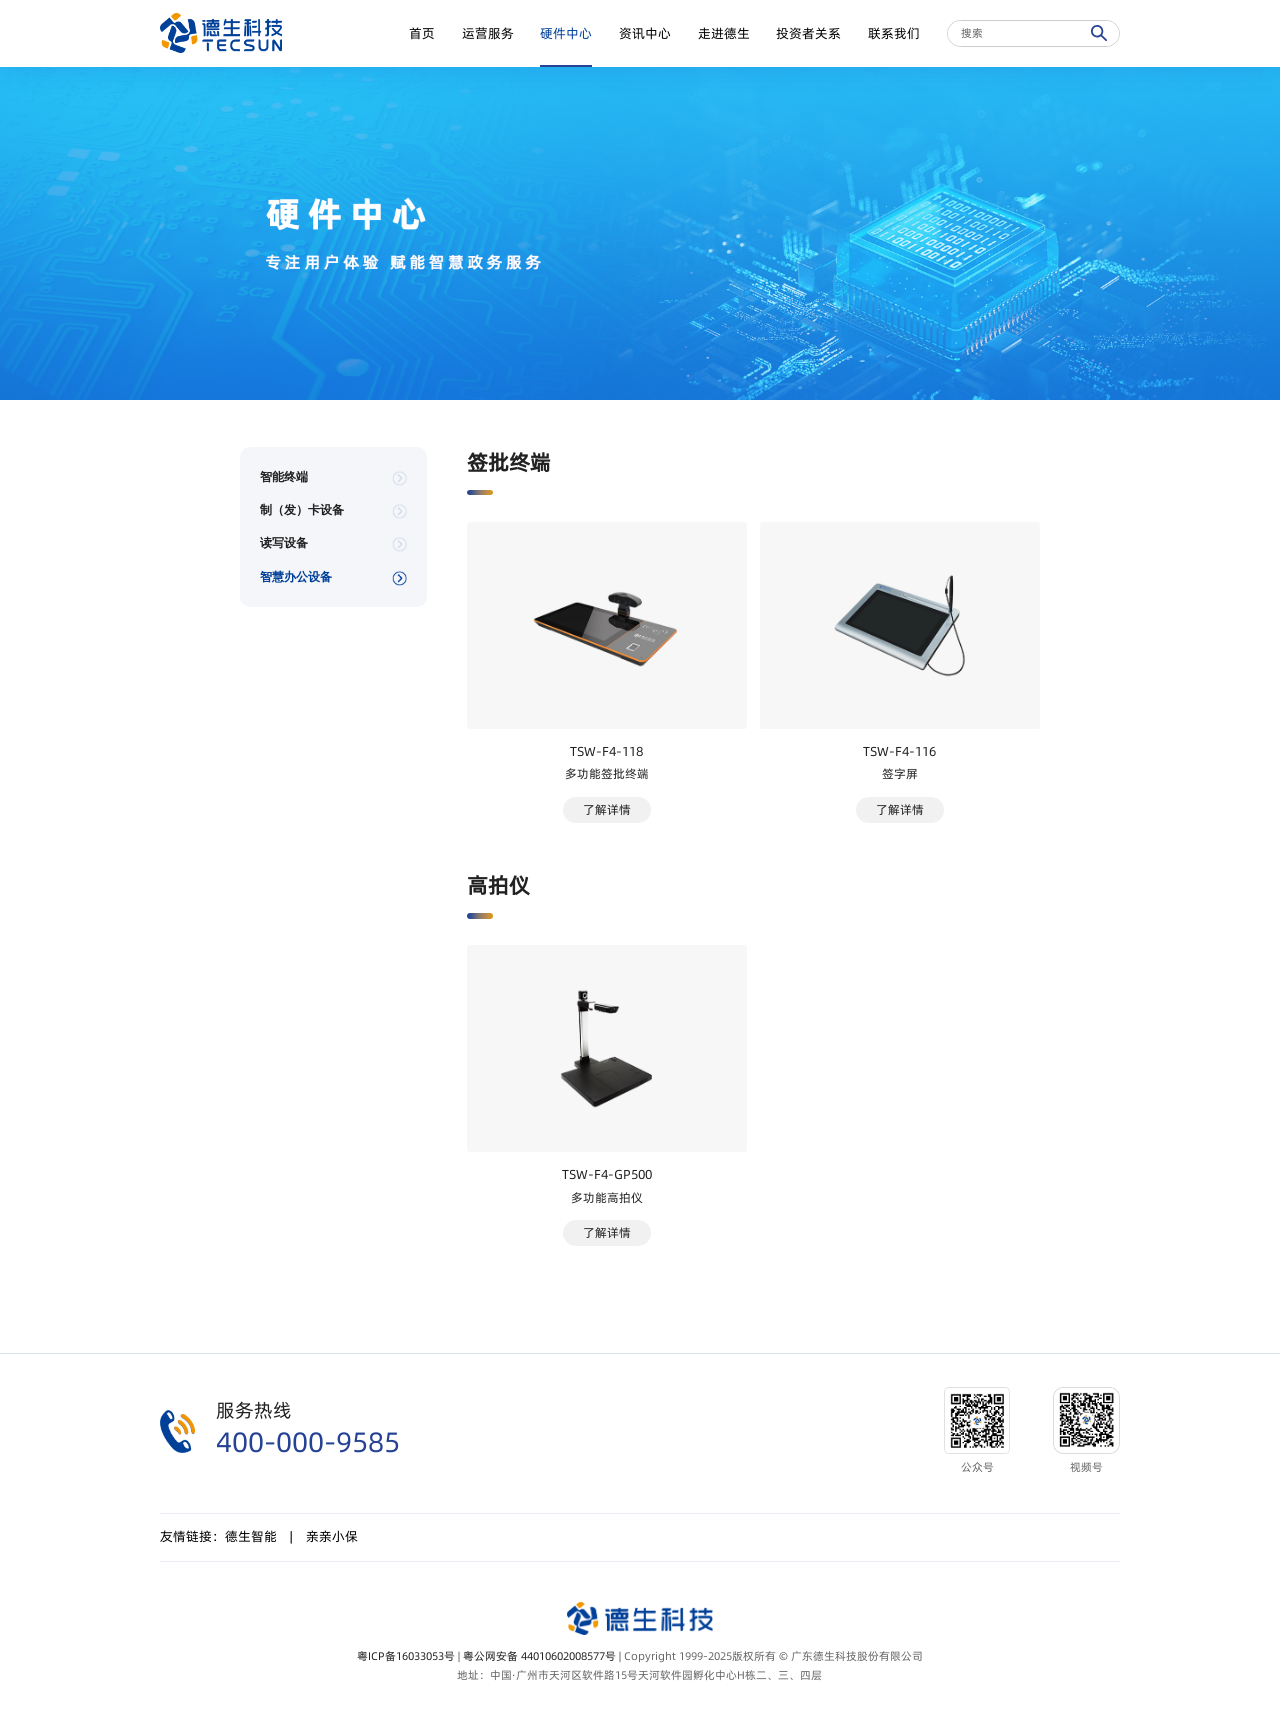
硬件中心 (566, 33)
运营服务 (488, 33)
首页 (422, 33)
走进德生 (724, 33)
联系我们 (894, 33)
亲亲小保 (332, 1536)
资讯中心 (645, 33)
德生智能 (251, 1536)
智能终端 (284, 477)
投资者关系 (808, 33)
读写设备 (284, 543)
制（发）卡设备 (302, 510)
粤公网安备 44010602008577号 (539, 1656)
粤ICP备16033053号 (406, 1656)
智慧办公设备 (296, 577)
